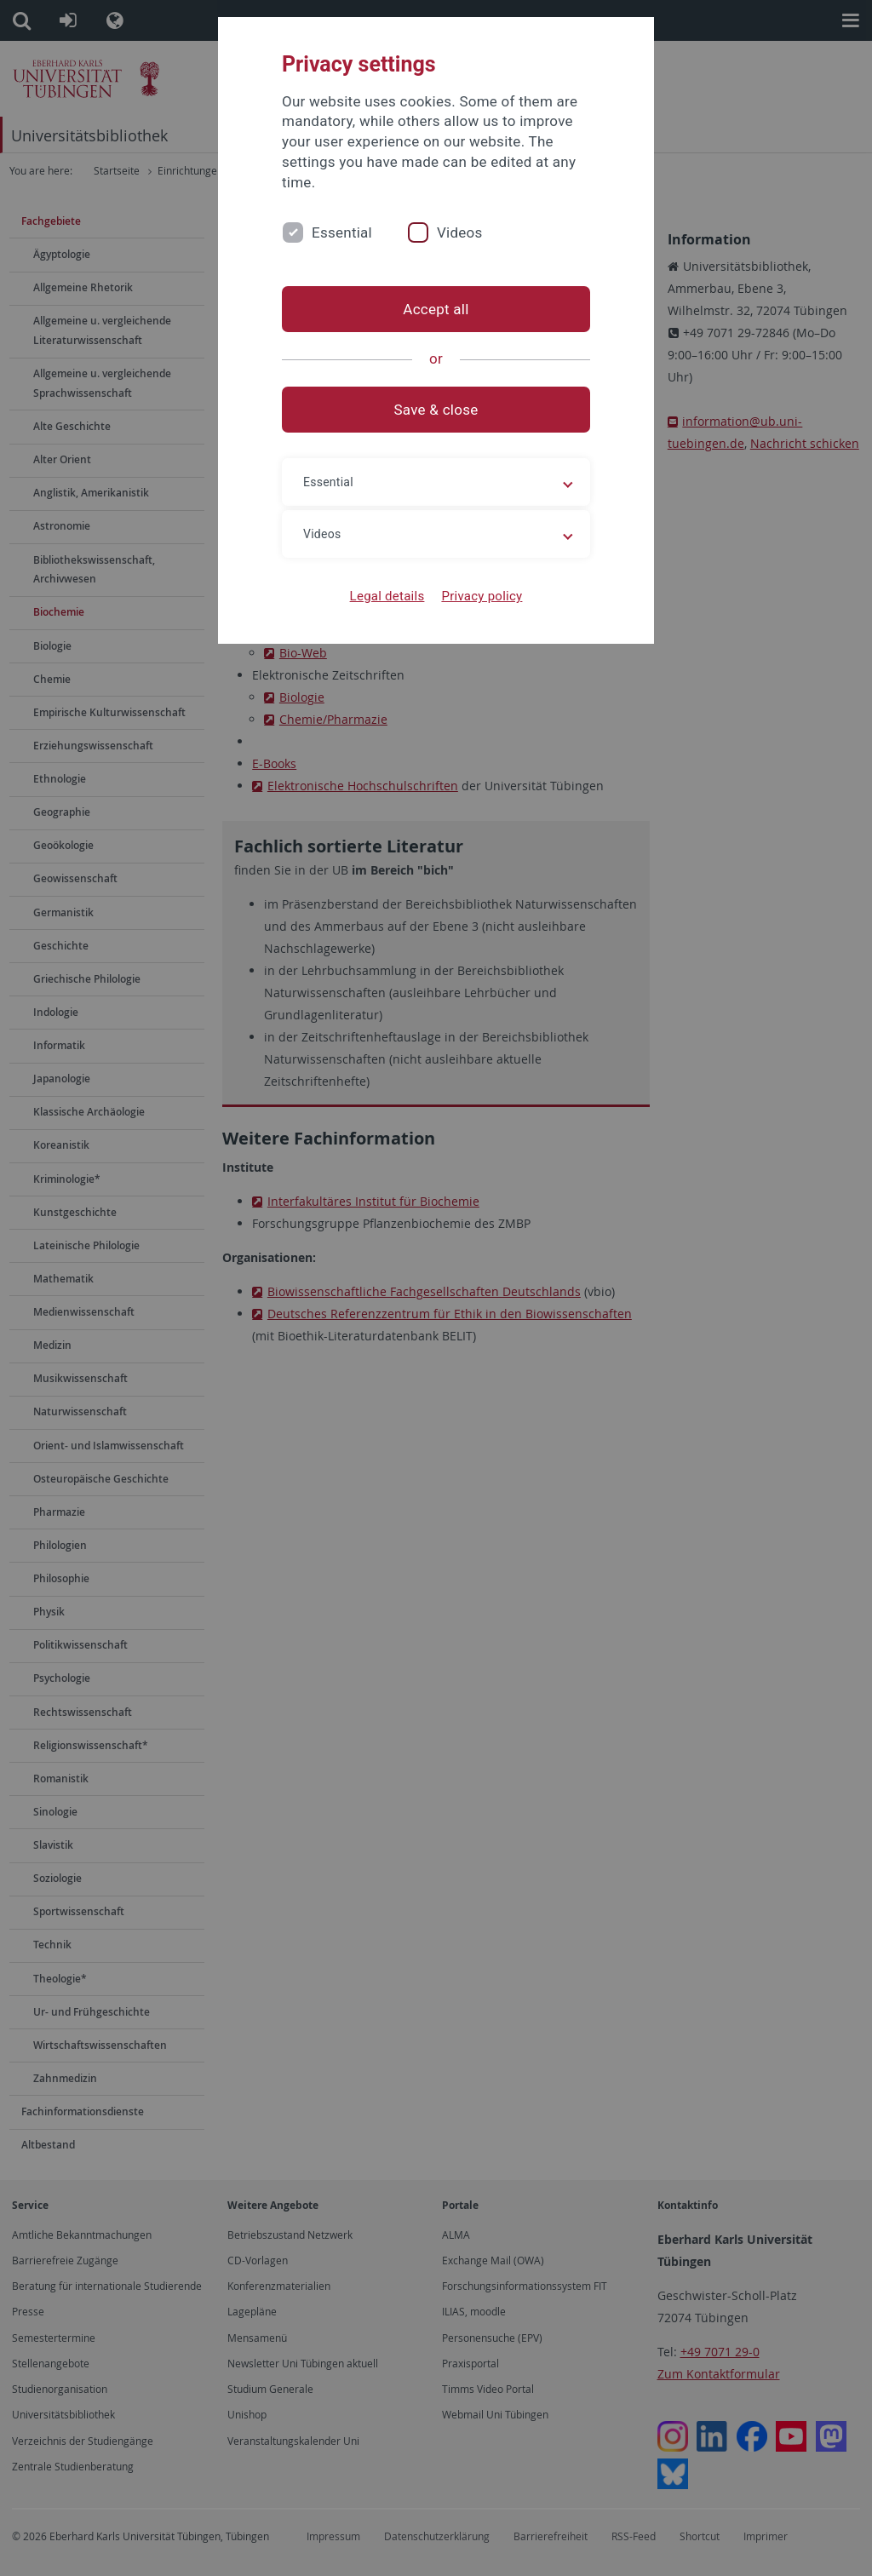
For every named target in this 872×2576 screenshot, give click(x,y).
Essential (342, 232)
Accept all (435, 309)
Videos (460, 232)
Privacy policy (481, 596)
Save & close (436, 409)
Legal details (387, 596)
